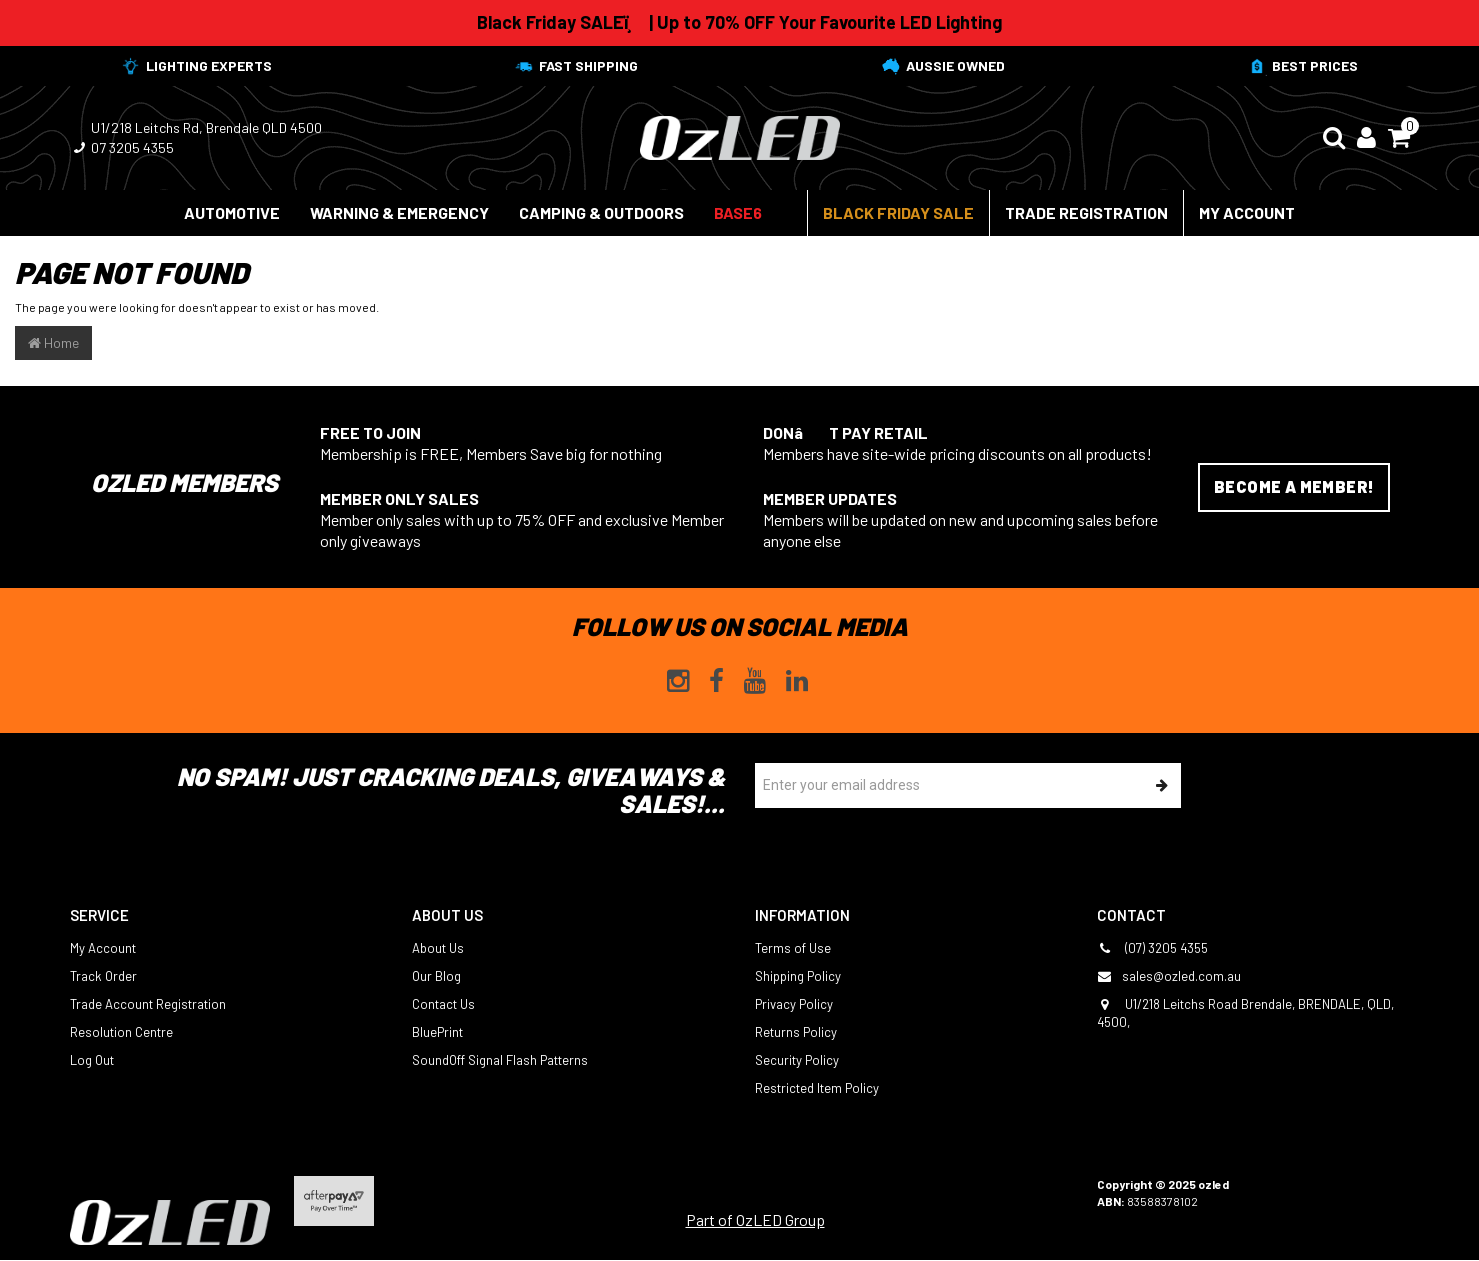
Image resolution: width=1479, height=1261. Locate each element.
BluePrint (437, 1032)
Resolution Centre (121, 1032)
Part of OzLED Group (755, 1219)
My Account (1247, 212)
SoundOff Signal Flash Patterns (500, 1060)
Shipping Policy (798, 976)
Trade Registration (1086, 212)
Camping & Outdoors (601, 212)
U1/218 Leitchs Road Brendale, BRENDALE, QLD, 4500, (1245, 1012)
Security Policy (797, 1060)
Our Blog (436, 976)
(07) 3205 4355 (1152, 948)
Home (53, 342)
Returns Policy (796, 1032)
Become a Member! (1294, 486)
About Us (438, 948)
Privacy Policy (794, 1004)
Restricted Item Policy (817, 1088)
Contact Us (443, 1004)
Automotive (232, 212)
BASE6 (738, 212)
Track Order (103, 976)
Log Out (92, 1060)
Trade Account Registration (148, 1004)
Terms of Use (793, 948)
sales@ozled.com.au (1169, 976)
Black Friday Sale (898, 212)
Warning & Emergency (399, 212)
